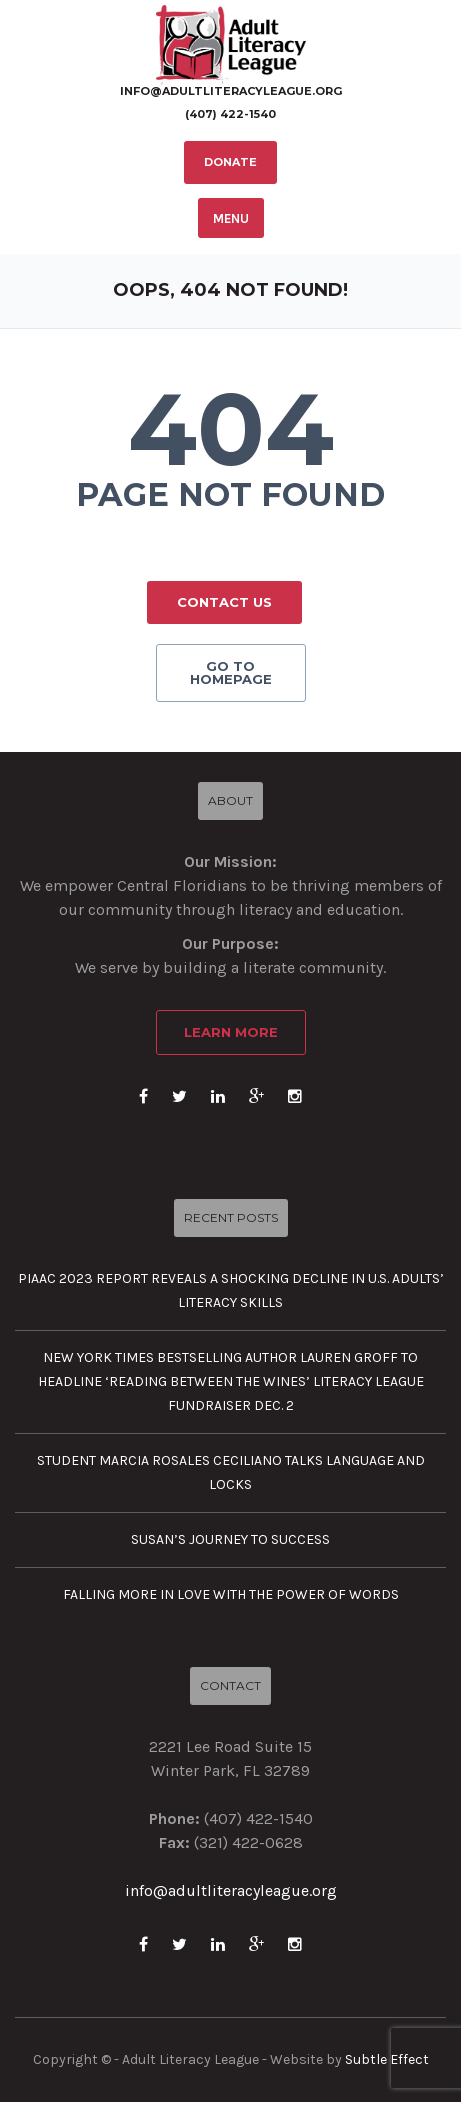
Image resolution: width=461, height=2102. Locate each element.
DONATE (230, 162)
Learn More (231, 1032)
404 (231, 429)
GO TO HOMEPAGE (231, 672)
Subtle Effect (387, 2059)
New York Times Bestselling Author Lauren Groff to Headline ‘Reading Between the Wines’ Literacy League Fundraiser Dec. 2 (231, 1381)
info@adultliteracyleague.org (231, 91)
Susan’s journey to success (230, 1539)
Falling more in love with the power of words (231, 1594)
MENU (231, 218)
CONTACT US (224, 602)
